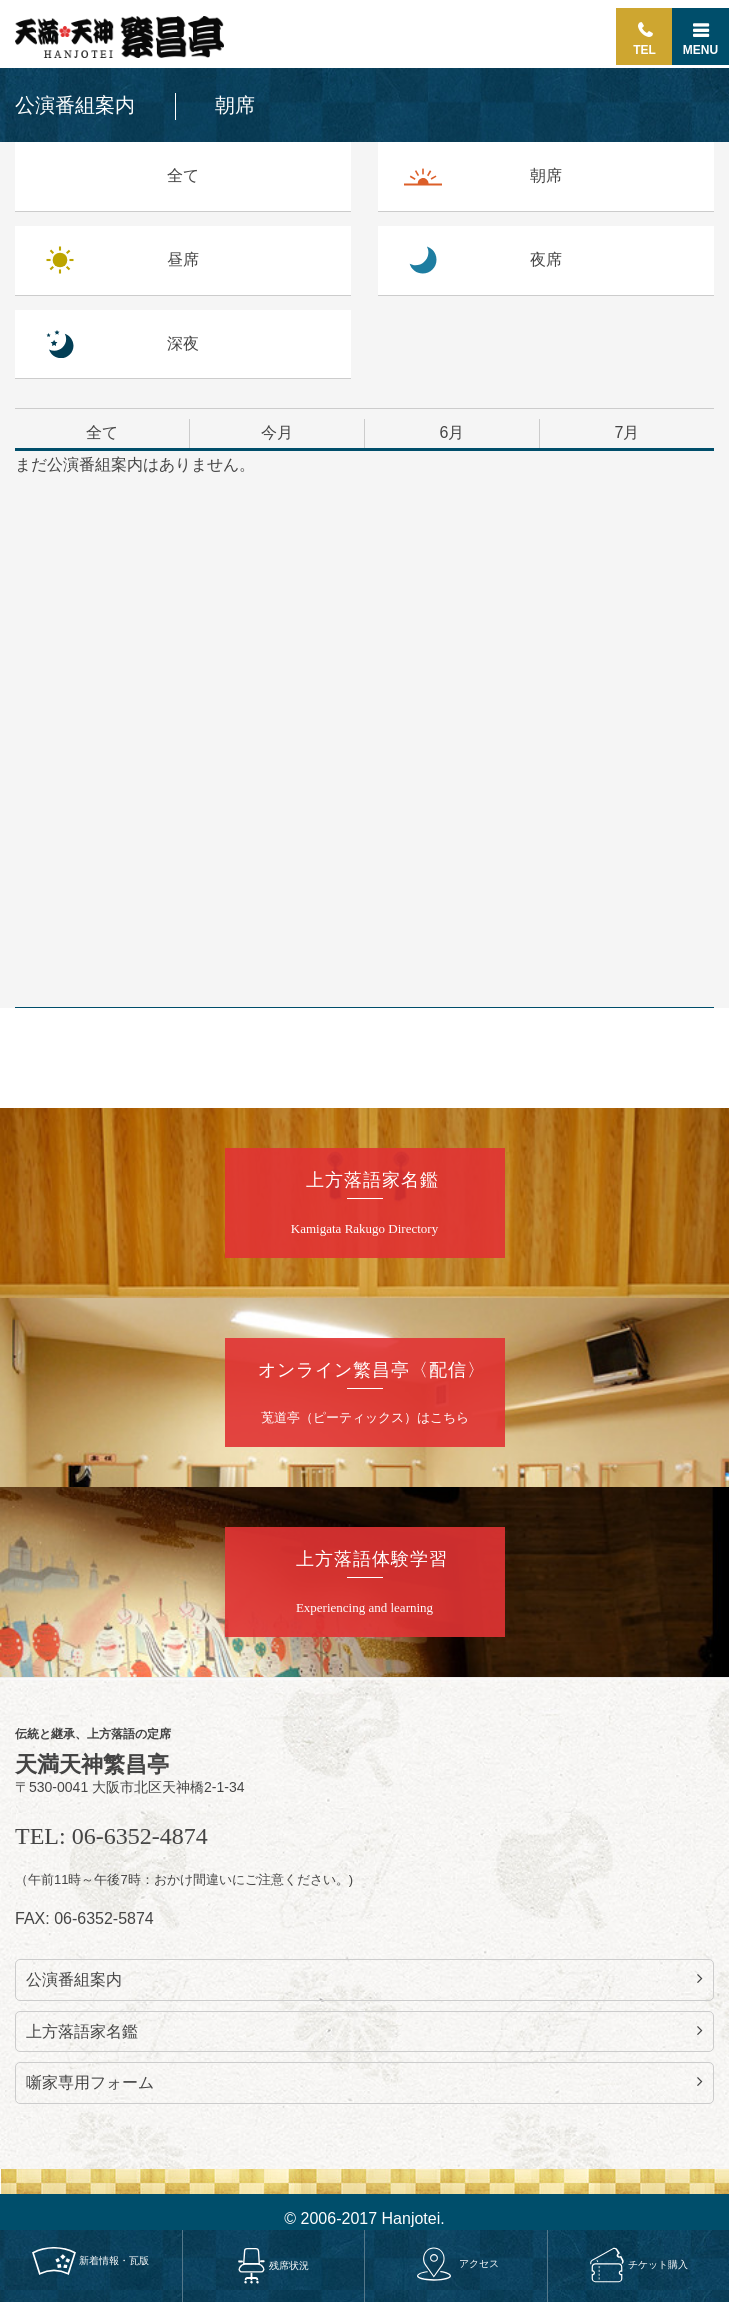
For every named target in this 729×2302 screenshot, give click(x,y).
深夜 (183, 343)
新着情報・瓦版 (90, 2260)
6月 (452, 432)
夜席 (546, 259)
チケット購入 (638, 2264)
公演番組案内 (364, 1979)
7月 (627, 432)
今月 (277, 432)
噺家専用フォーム (364, 2082)
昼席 (183, 259)
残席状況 (273, 2264)
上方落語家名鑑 (364, 2031)
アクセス (455, 2263)
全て (183, 175)
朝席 (546, 175)
